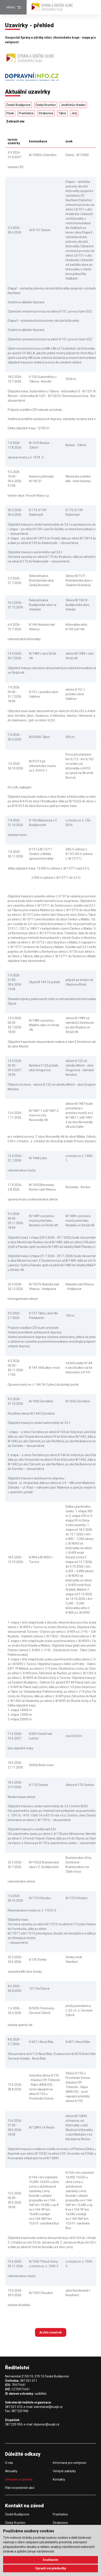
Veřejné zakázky (64, 2471)
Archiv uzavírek (50, 2332)
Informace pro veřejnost (69, 2463)
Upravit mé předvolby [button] (50, 2568)
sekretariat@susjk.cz (48, 2407)
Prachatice (26, 113)
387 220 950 (13, 2424)
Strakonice (46, 113)
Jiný (74, 113)
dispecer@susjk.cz (46, 2424)
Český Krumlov (45, 105)
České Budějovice (18, 105)
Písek (10, 113)
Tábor (62, 113)
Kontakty (59, 2479)
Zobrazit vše (15, 121)
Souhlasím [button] (50, 2560)
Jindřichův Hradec (73, 105)
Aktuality (11, 2471)
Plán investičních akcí (19, 2488)
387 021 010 (13, 2407)
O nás (9, 2463)
